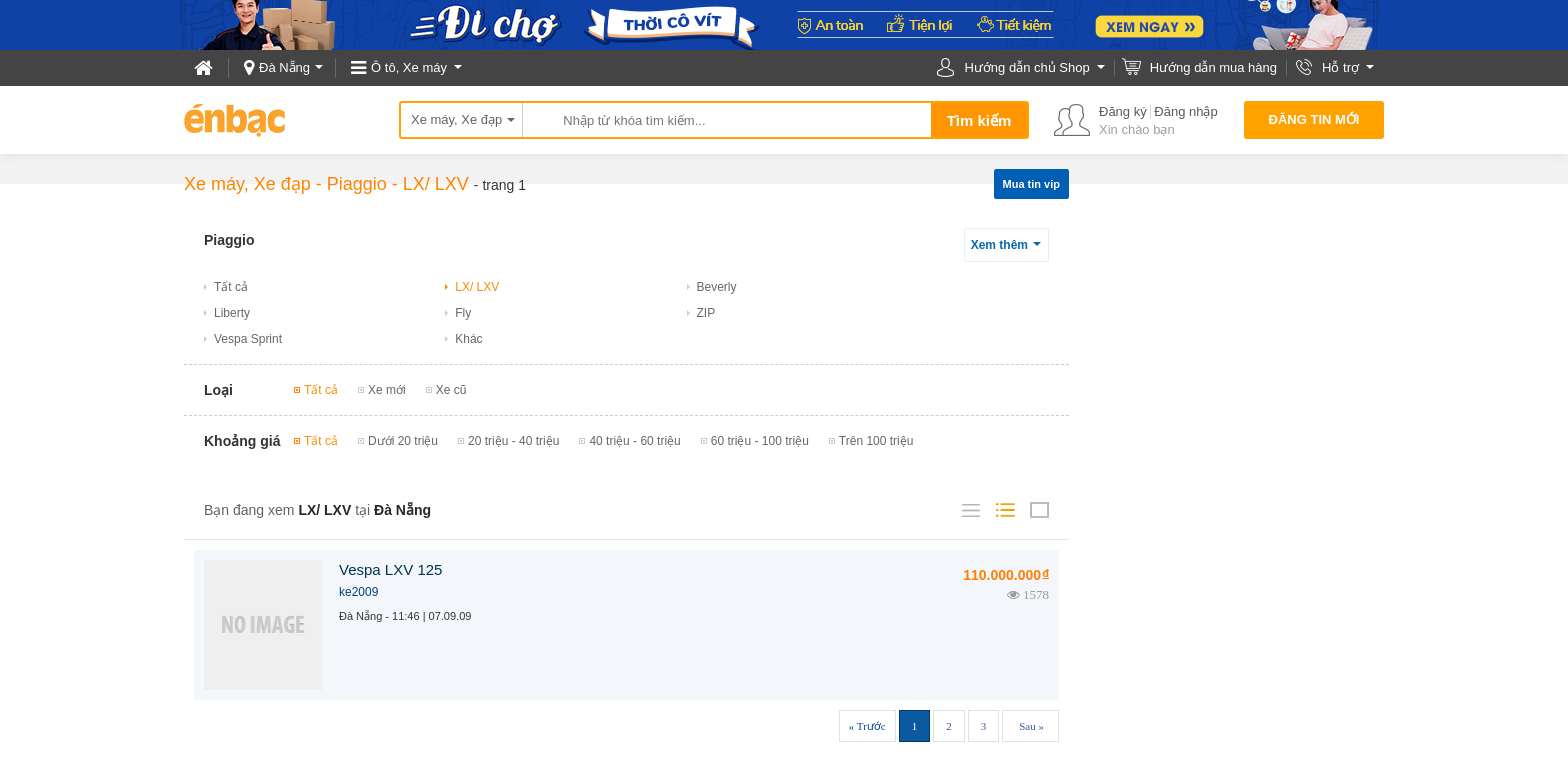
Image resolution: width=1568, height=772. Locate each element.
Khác (468, 339)
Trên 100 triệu (876, 441)
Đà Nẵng (284, 67)
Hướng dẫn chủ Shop (1026, 67)
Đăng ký (1123, 111)
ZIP (706, 313)
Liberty (232, 313)
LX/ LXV (436, 184)
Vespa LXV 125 (390, 569)
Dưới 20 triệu (403, 441)
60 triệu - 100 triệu (760, 441)
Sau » (1031, 726)
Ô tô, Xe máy (409, 67)
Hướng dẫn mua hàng (1213, 67)
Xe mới (387, 390)
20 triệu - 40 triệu (513, 441)
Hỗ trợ (1340, 67)
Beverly (717, 287)
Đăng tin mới (1314, 119)
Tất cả (231, 287)
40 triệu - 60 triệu (634, 441)
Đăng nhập (1185, 111)
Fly (463, 313)
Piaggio (357, 184)
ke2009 (358, 592)
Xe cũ (451, 390)
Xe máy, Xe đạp (456, 119)
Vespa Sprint (248, 339)
